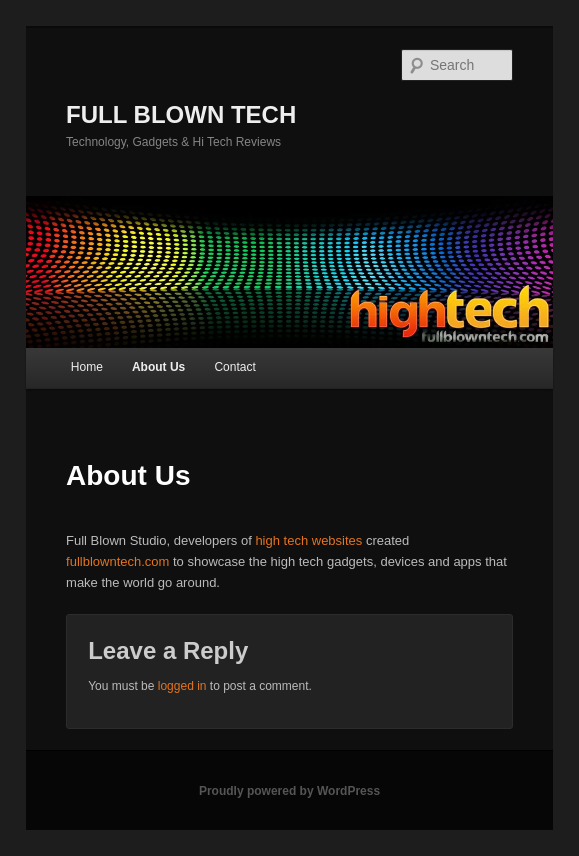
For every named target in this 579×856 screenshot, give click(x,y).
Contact (234, 367)
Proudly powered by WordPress (289, 791)
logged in (182, 686)
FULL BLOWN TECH (181, 114)
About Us (158, 367)
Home (87, 367)
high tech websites (308, 540)
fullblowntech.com (117, 561)
